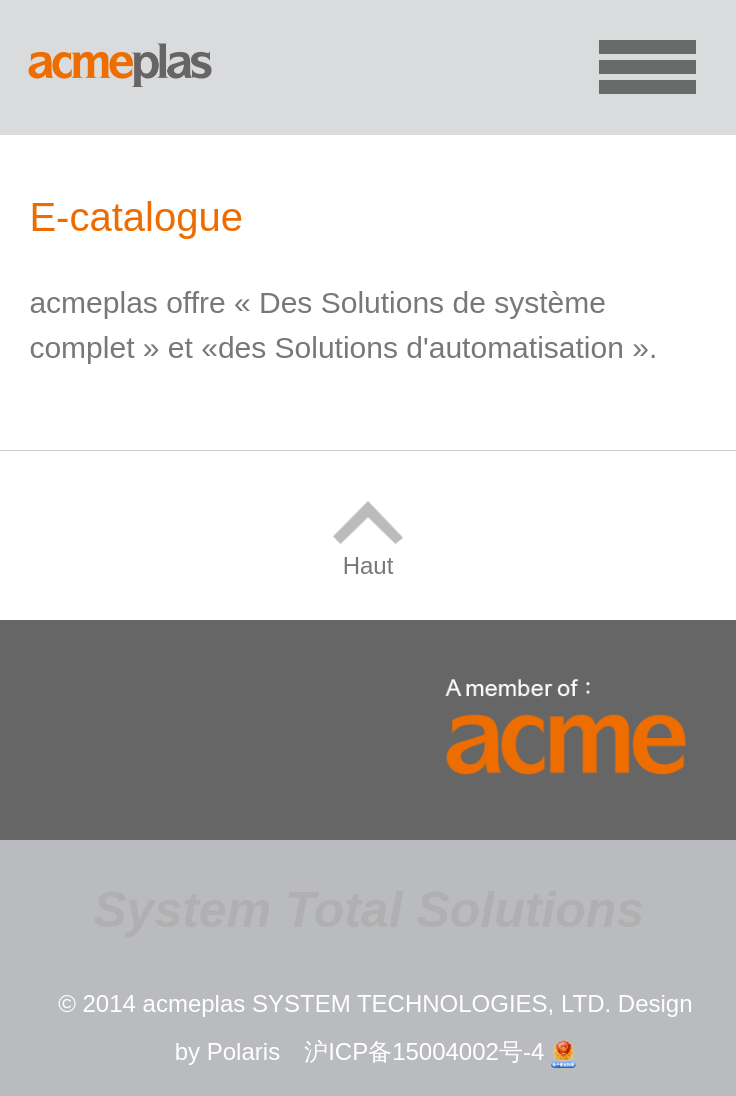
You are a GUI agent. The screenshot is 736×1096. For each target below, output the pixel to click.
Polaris (243, 1051)
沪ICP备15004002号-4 (424, 1051)
